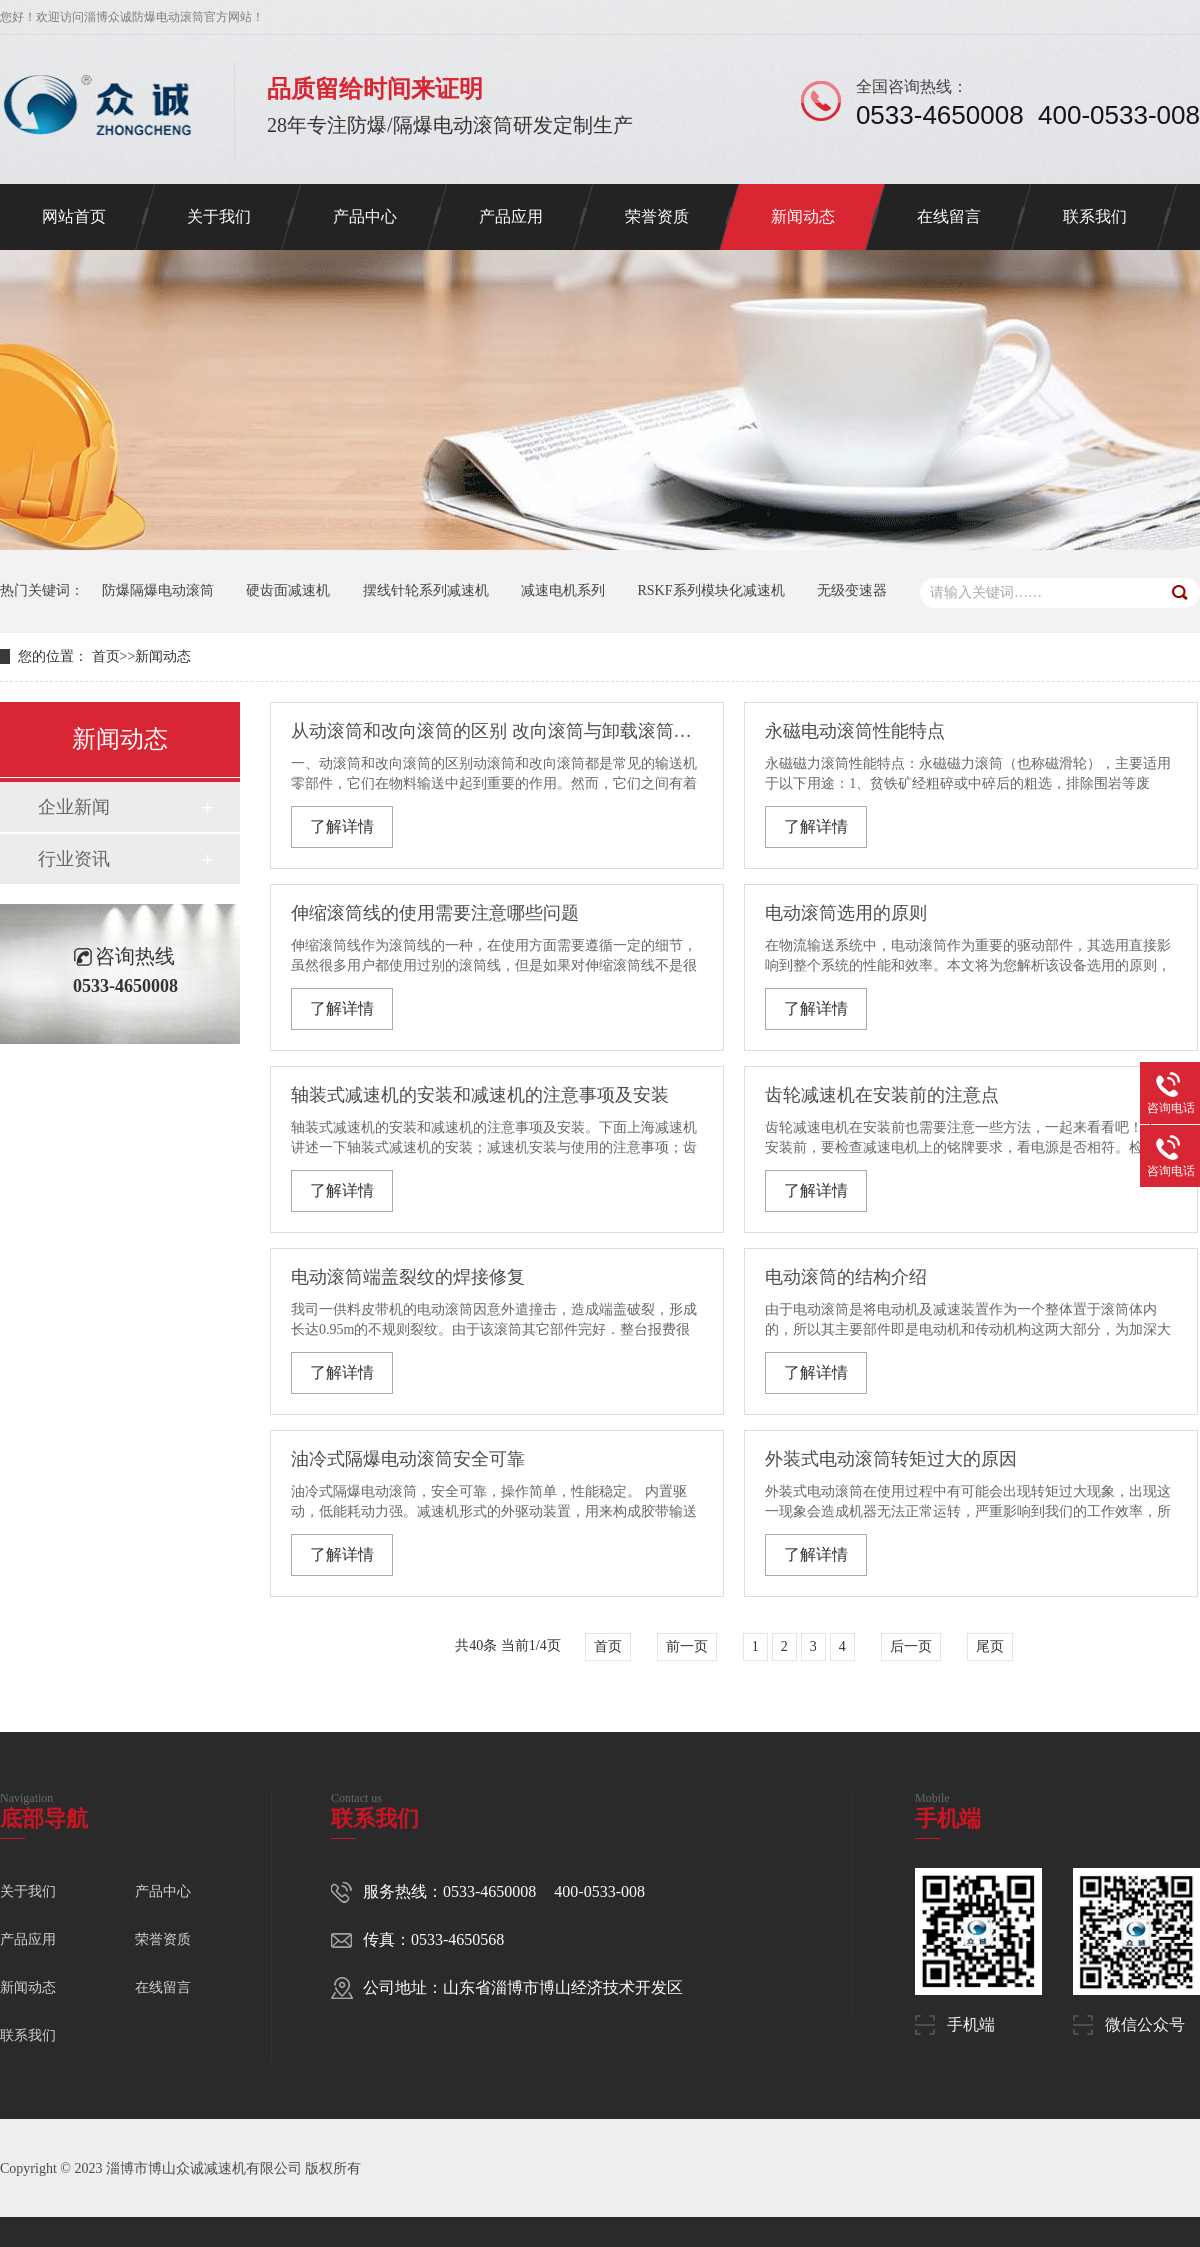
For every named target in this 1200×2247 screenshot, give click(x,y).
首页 (106, 656)
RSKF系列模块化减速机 (711, 590)
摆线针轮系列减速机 (426, 590)
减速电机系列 (563, 590)
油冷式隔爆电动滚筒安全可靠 (408, 1459)
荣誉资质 (657, 216)
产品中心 (365, 216)
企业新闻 (74, 807)
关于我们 (219, 216)
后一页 (911, 1646)
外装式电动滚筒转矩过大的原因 (891, 1459)
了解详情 (342, 826)
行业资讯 (74, 859)
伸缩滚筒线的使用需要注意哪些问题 (435, 913)
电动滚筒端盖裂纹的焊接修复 (408, 1277)
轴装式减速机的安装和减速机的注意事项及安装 (480, 1095)
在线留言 (949, 216)
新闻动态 (803, 216)
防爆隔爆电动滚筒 (158, 590)
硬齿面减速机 (288, 590)
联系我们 (1095, 216)
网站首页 (74, 216)
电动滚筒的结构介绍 (846, 1277)
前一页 (687, 1646)
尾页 (990, 1646)
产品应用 (511, 216)
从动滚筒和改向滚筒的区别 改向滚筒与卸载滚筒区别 (496, 731)
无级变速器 (852, 590)
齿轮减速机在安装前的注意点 (882, 1095)
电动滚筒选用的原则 (846, 913)
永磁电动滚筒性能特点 (855, 731)
